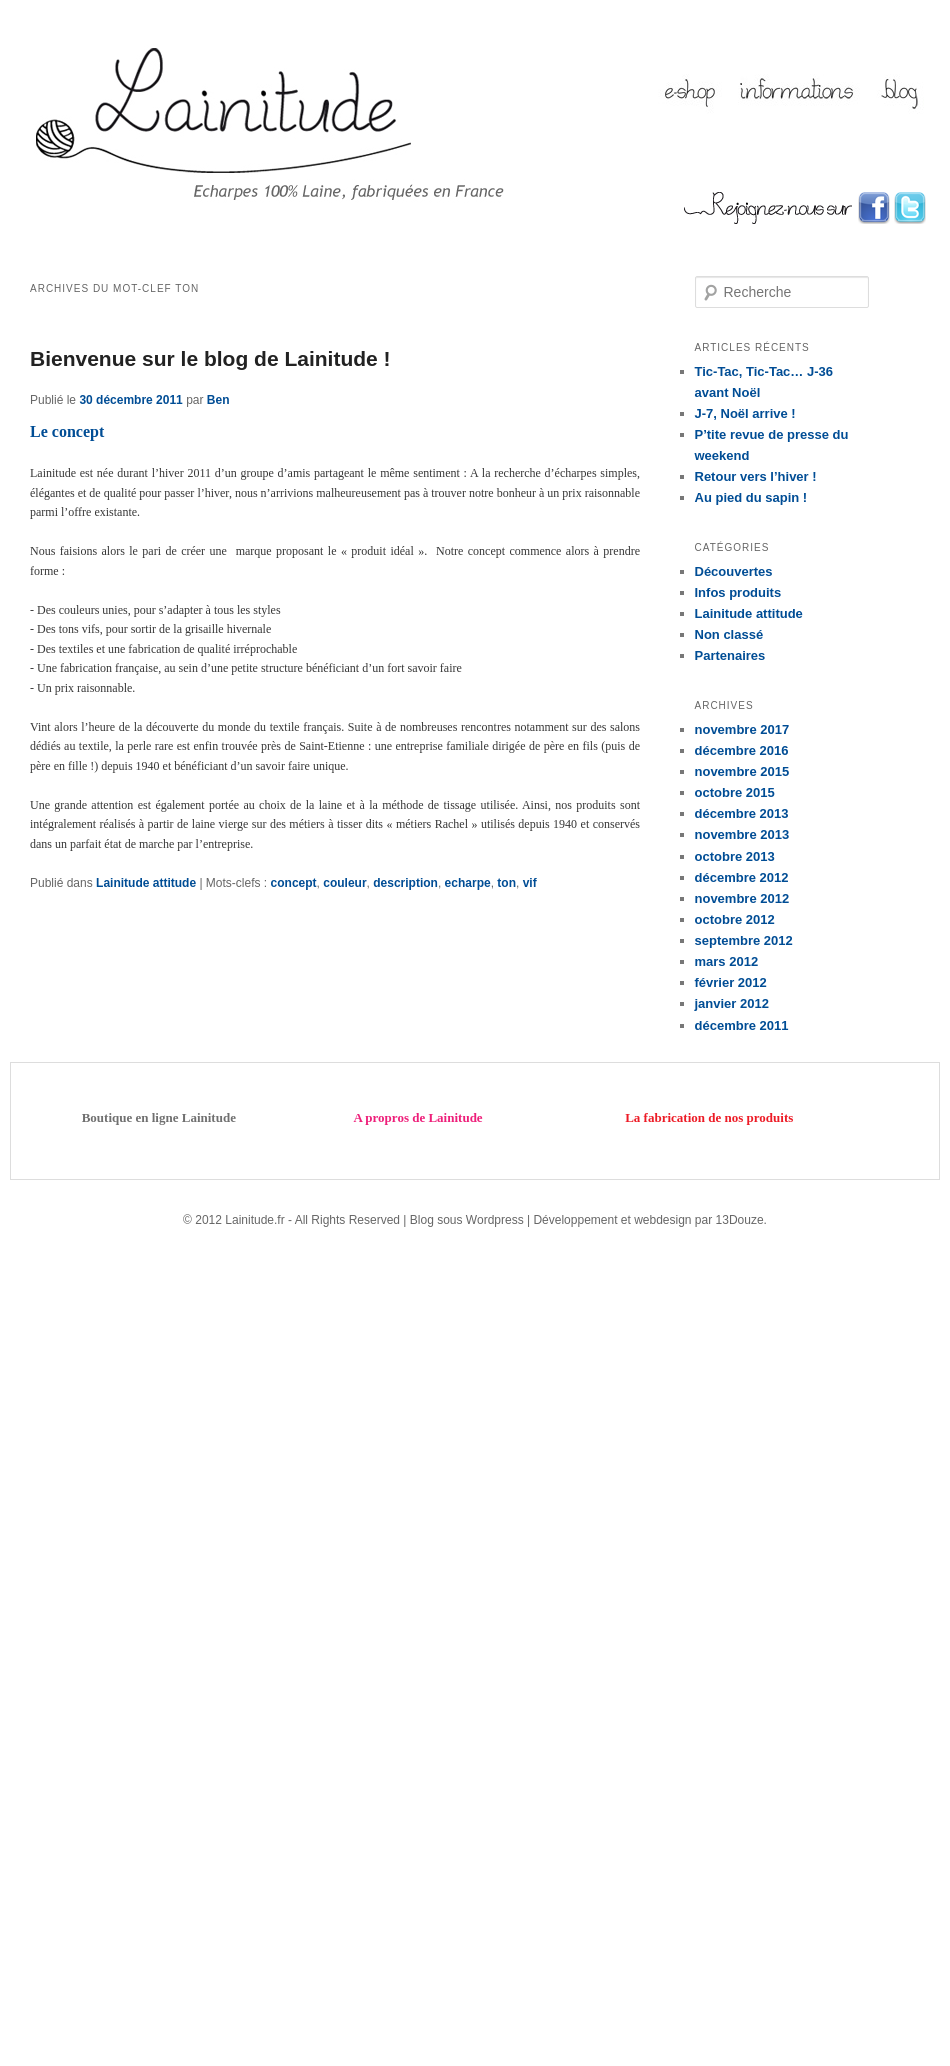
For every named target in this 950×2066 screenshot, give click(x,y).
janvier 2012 (732, 1003)
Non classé (729, 634)
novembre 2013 (742, 834)
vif (530, 883)
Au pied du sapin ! (751, 497)
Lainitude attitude (146, 883)
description (405, 883)
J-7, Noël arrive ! (745, 413)
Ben (218, 400)
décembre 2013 (742, 813)
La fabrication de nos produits (709, 1117)
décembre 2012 (742, 877)
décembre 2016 (742, 750)
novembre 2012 (742, 898)
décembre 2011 (742, 1025)
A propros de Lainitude (417, 1117)
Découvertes (734, 571)
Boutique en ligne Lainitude (159, 1117)
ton (506, 883)
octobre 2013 (735, 856)
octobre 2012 (735, 919)
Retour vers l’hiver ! (756, 476)
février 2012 (731, 982)
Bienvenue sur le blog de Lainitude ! (210, 358)
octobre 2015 (735, 792)
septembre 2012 (744, 940)
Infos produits (738, 592)
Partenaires (730, 655)
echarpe (468, 883)
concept (294, 883)
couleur (344, 883)
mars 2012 (727, 961)
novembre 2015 (742, 771)
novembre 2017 (742, 729)
